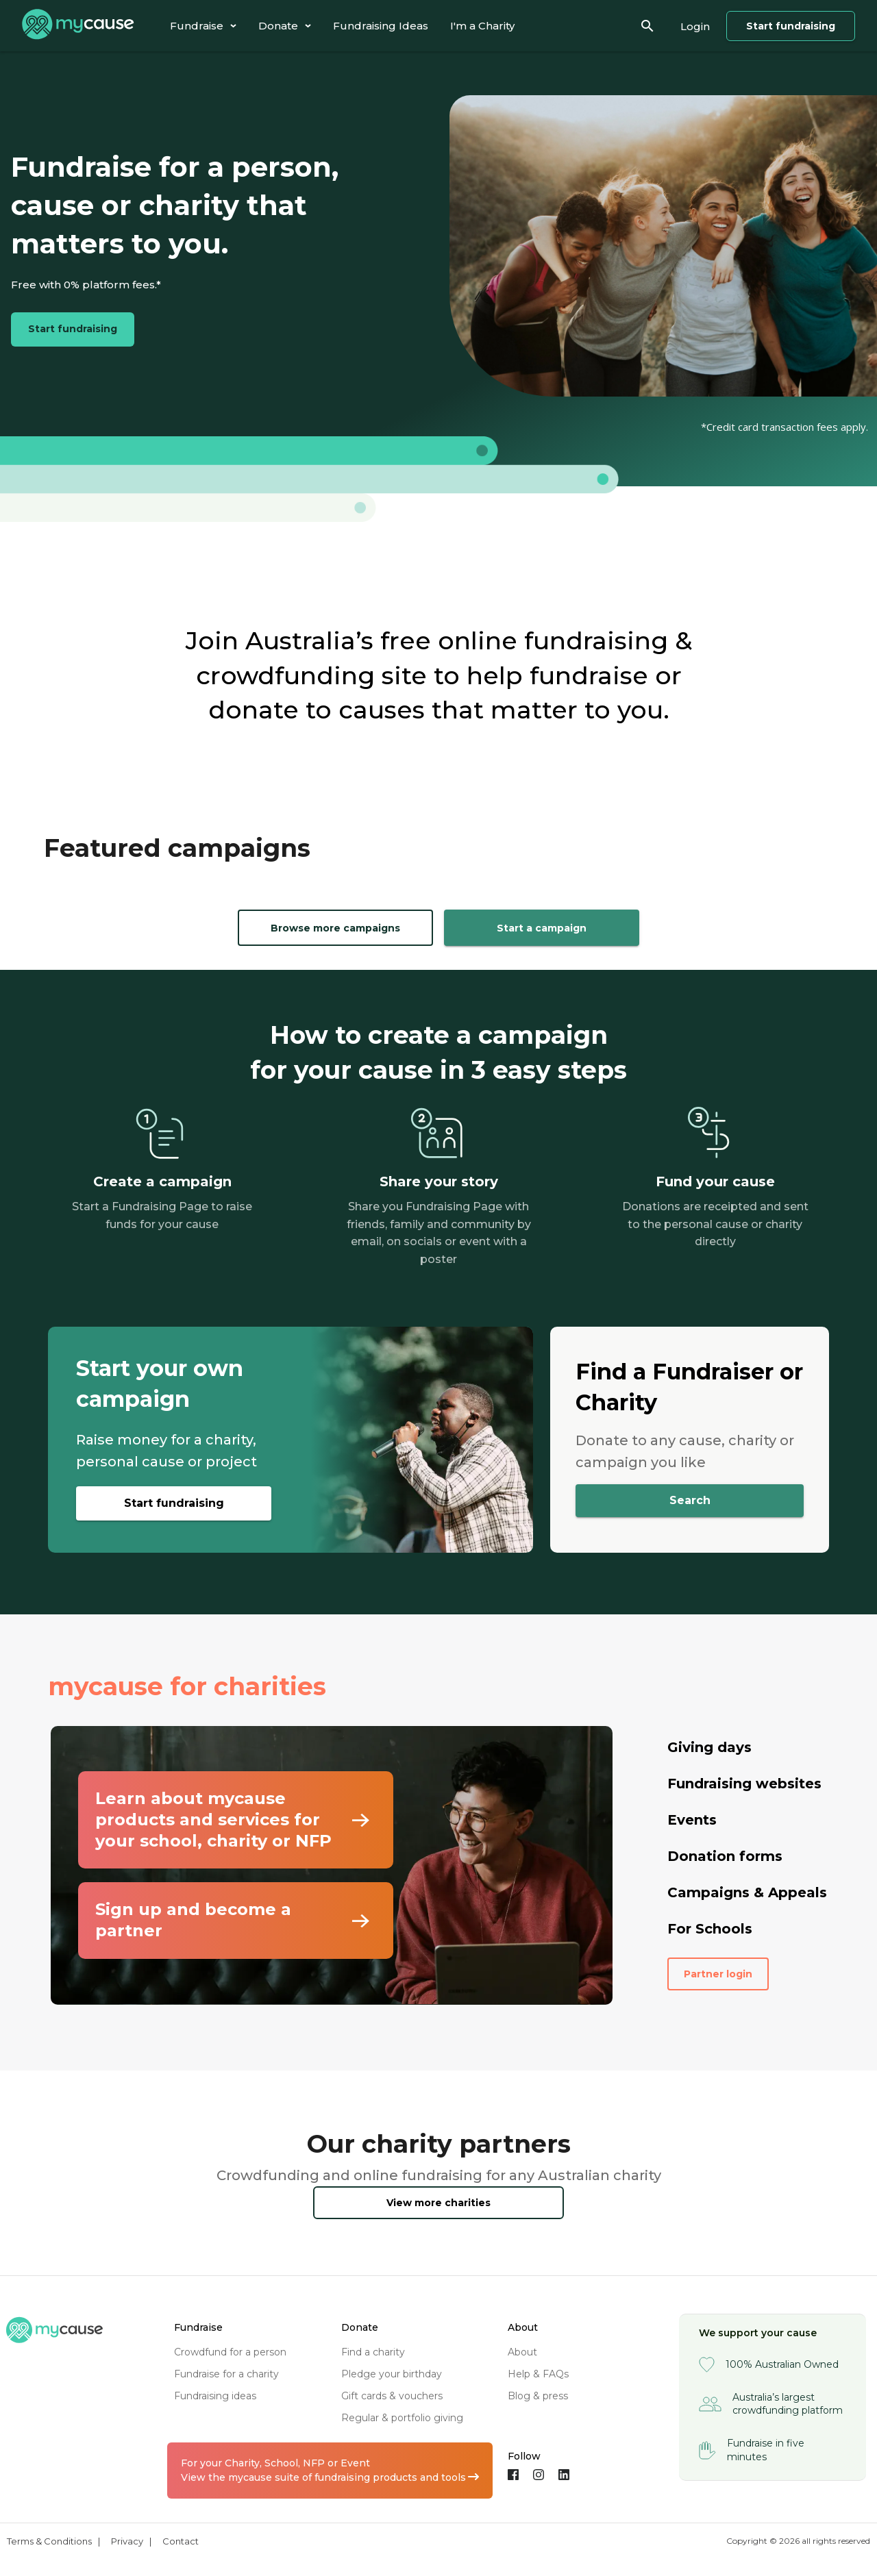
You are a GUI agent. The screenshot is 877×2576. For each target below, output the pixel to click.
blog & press (538, 2395)
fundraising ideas (215, 2395)
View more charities (438, 2203)
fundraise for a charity (226, 2373)
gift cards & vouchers (392, 2395)
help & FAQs (538, 2373)
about (522, 2352)
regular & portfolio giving (402, 2417)
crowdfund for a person (230, 2352)
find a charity (373, 2352)
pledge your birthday (391, 2373)
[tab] (203, 25)
